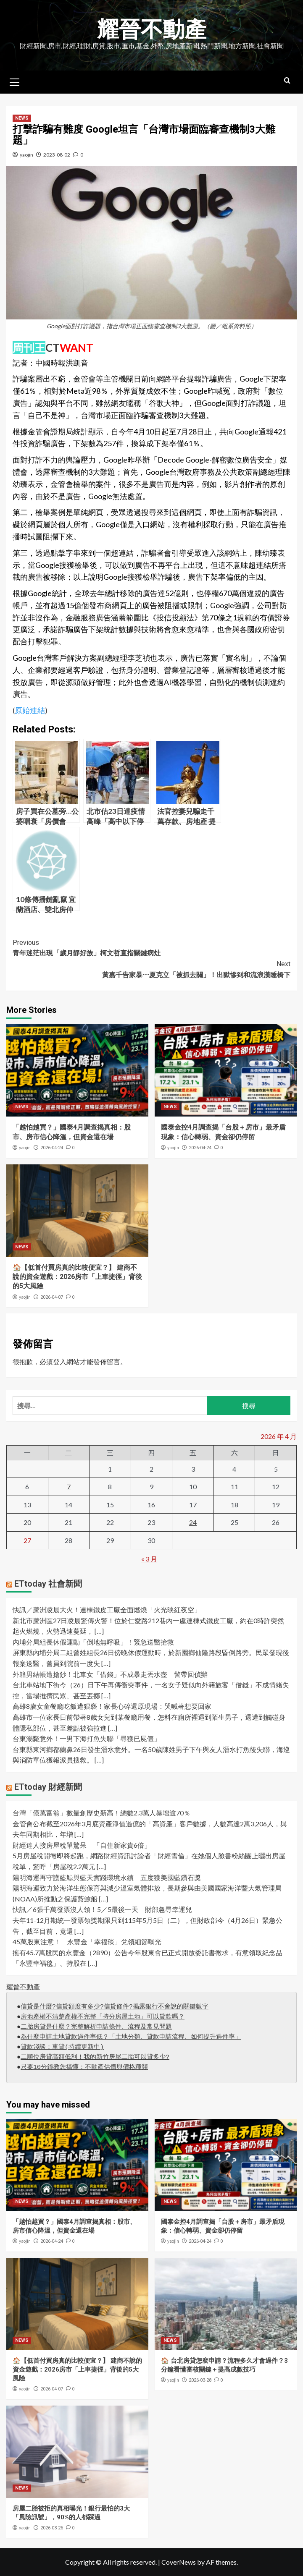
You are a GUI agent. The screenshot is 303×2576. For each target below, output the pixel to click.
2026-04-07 (51, 1297)
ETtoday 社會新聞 (48, 1584)
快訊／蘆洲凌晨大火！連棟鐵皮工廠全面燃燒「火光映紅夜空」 (107, 1610)
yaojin (26, 155)
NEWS (22, 118)
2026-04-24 (51, 1148)
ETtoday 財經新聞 (48, 1787)
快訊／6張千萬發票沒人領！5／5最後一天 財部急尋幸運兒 (102, 1909)
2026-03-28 (200, 2380)
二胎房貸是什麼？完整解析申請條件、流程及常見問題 (96, 2027)
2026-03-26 (51, 2528)
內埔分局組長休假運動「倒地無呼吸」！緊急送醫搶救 (93, 1642)
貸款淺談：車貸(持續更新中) (62, 2047)
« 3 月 (149, 1559)
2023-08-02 (56, 155)
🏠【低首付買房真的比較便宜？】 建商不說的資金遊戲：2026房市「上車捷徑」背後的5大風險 (77, 1276)
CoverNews (178, 2562)
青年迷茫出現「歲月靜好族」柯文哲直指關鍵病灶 (151, 947)
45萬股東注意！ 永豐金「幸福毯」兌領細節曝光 (87, 1942)
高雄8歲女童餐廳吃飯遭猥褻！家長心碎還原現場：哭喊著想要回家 (112, 1706)
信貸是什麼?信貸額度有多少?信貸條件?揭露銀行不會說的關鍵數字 (114, 2007)
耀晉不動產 (151, 29)
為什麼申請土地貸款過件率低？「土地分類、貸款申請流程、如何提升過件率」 (131, 2037)
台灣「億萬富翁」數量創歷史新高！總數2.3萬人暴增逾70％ (101, 1813)
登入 (59, 1361)
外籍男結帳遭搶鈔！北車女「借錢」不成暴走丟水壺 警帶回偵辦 (110, 1674)
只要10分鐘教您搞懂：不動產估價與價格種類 (84, 2067)
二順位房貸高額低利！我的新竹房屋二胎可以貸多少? (95, 2057)
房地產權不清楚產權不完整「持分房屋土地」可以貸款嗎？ (102, 2017)
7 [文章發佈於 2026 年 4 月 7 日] (69, 1487)
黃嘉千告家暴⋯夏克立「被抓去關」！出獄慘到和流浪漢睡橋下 (151, 969)
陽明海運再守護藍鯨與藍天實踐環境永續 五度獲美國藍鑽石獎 (107, 1877)
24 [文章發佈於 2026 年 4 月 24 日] (193, 1522)
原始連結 (30, 710)
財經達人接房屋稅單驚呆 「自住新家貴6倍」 (82, 1845)
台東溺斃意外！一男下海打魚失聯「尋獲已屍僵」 (87, 1738)
